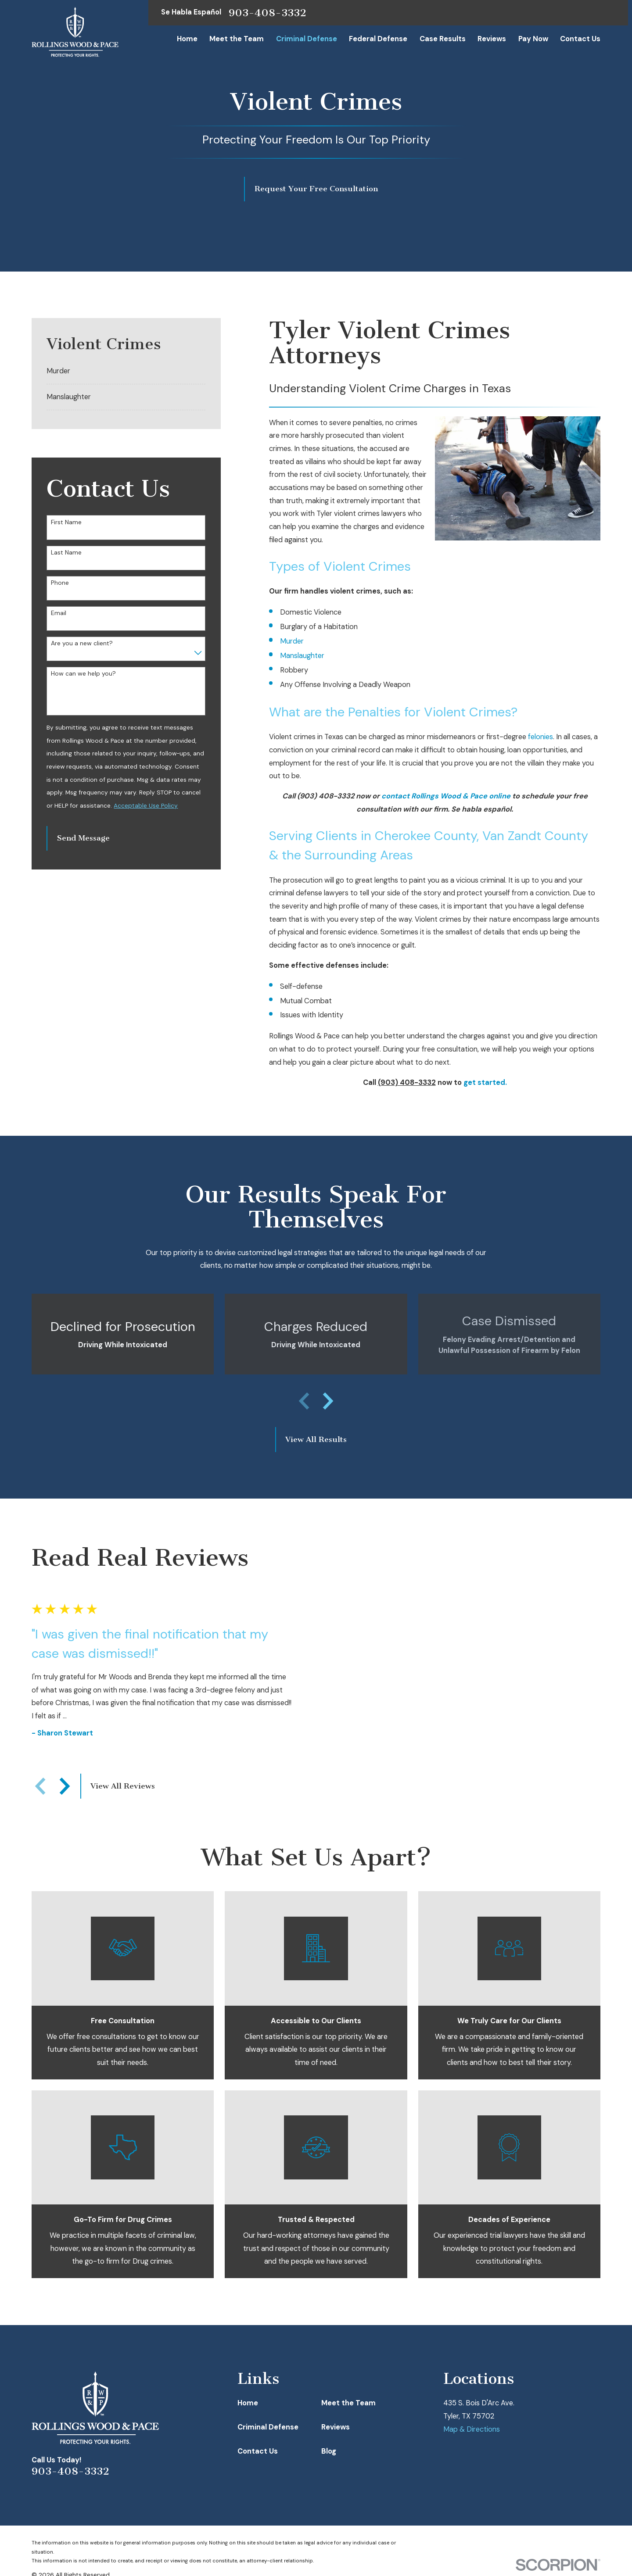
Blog (328, 2451)
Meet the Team (348, 2403)
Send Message (83, 838)
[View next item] (328, 1401)
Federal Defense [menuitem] (378, 38)
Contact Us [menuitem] (580, 38)
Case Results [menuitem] (443, 38)
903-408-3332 (267, 13)
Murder (292, 641)
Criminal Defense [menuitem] (306, 38)
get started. (485, 1082)
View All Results (316, 1439)
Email (58, 613)
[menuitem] (126, 371)
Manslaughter (302, 655)
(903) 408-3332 (325, 796)
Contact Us (257, 2451)
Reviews (335, 2427)
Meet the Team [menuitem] (236, 38)
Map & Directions (471, 2429)
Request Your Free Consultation (316, 188)
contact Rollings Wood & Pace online (445, 796)
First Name (66, 522)
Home (247, 2403)
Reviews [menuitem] (492, 38)
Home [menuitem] (187, 38)
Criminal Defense (267, 2427)
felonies (540, 736)
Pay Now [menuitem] (533, 38)
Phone (60, 583)
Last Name (66, 552)
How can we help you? (83, 673)
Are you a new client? (82, 643)
